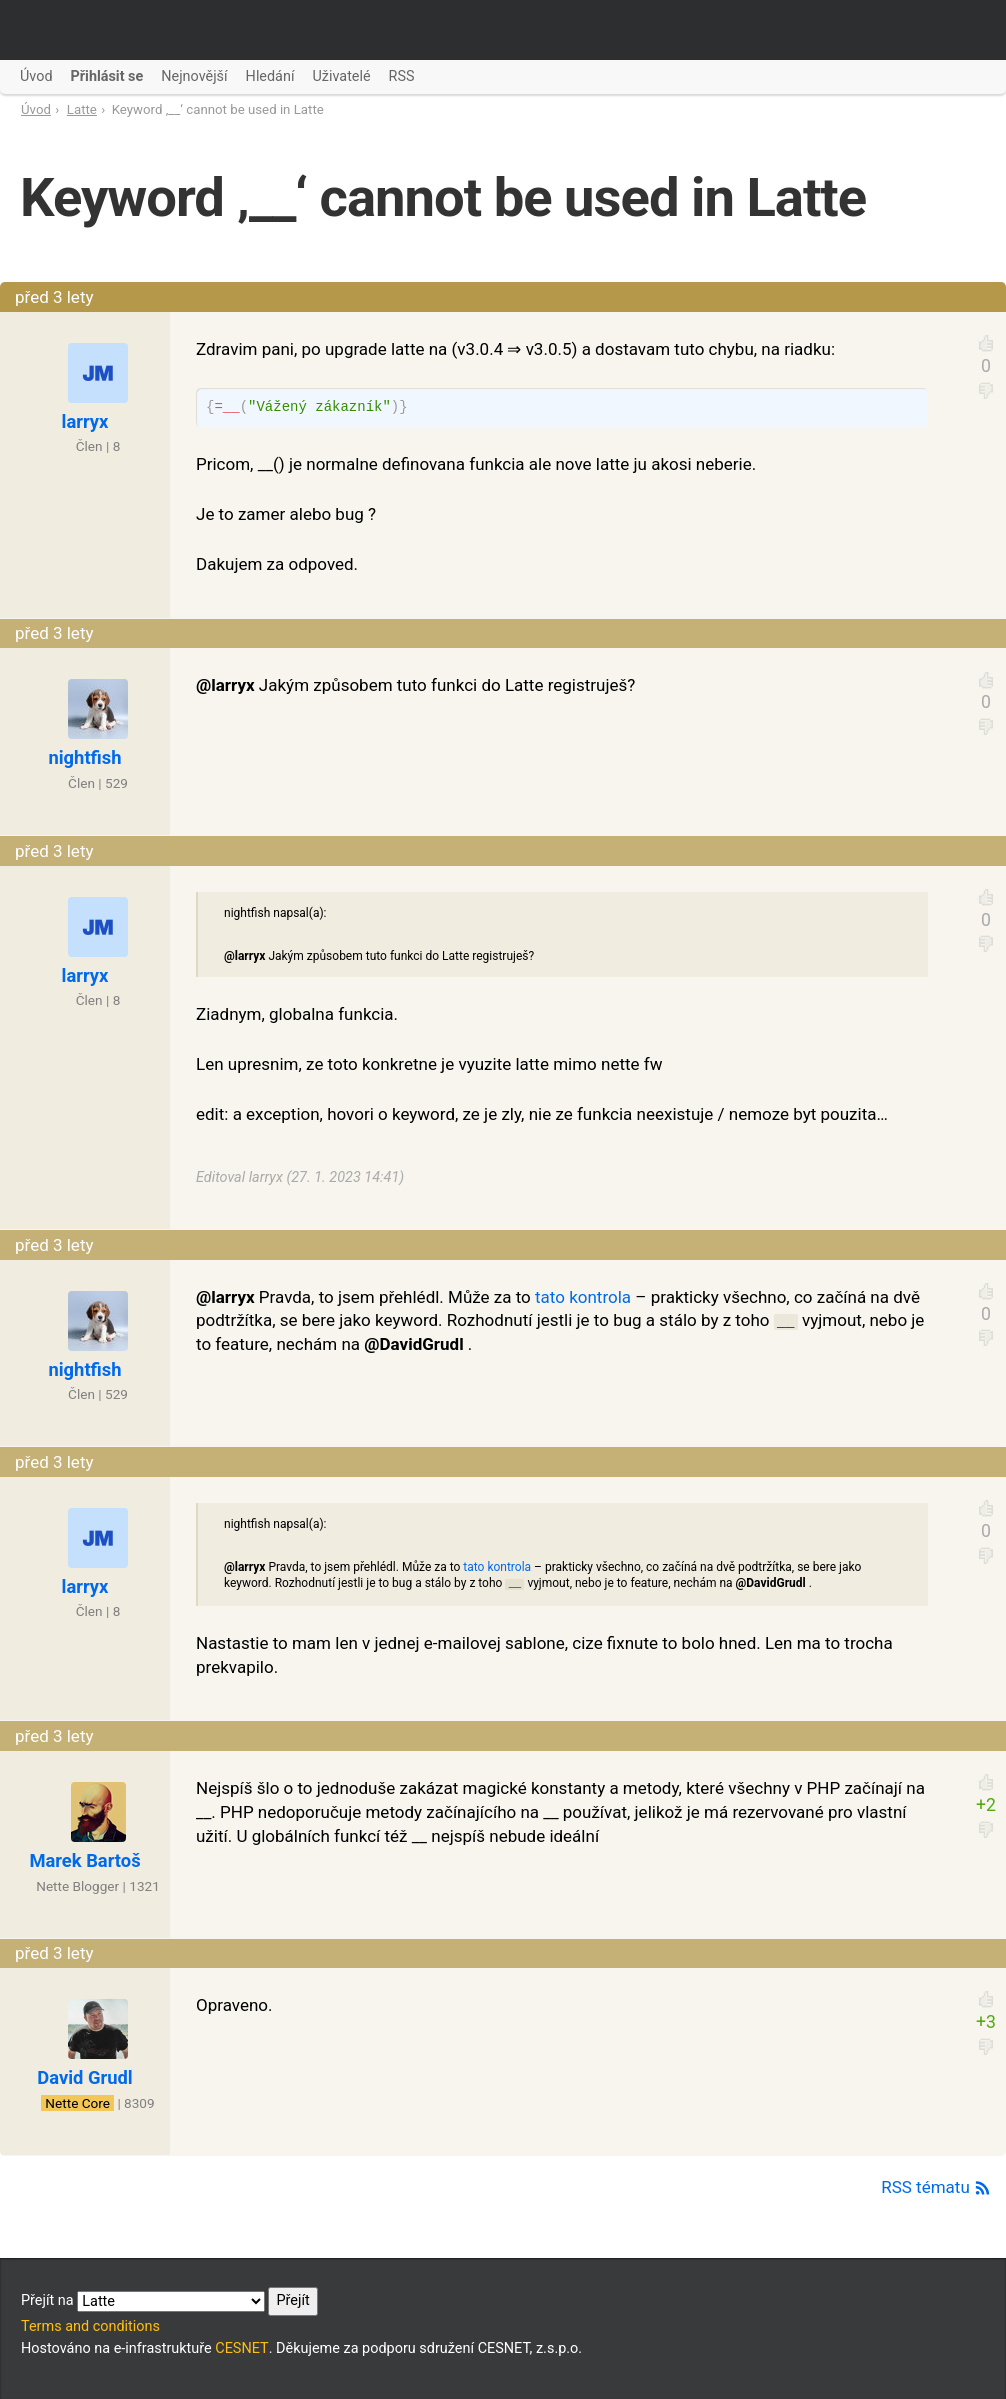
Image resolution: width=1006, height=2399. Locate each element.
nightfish (84, 757)
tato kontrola (583, 1297)
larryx (85, 421)
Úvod (36, 109)
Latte (82, 109)
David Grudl (84, 2077)
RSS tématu (936, 2187)
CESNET (241, 2348)
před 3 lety (54, 297)
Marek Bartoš (84, 1860)
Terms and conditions (90, 2326)
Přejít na (169, 2301)
